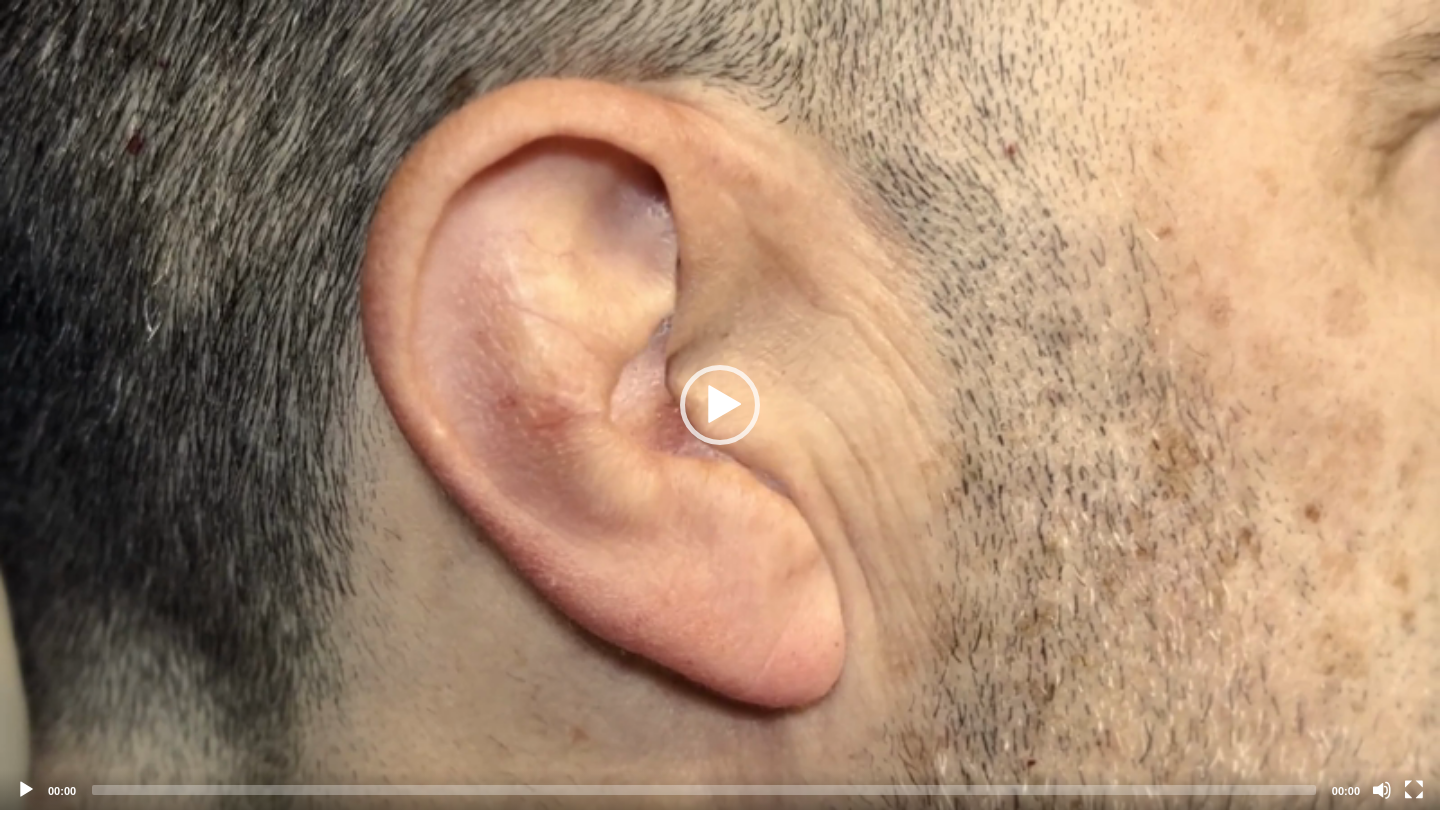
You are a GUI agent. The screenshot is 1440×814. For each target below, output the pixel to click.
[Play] (26, 790)
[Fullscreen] (1414, 790)
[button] (720, 405)
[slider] (704, 790)
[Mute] (1382, 790)
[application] (720, 405)
